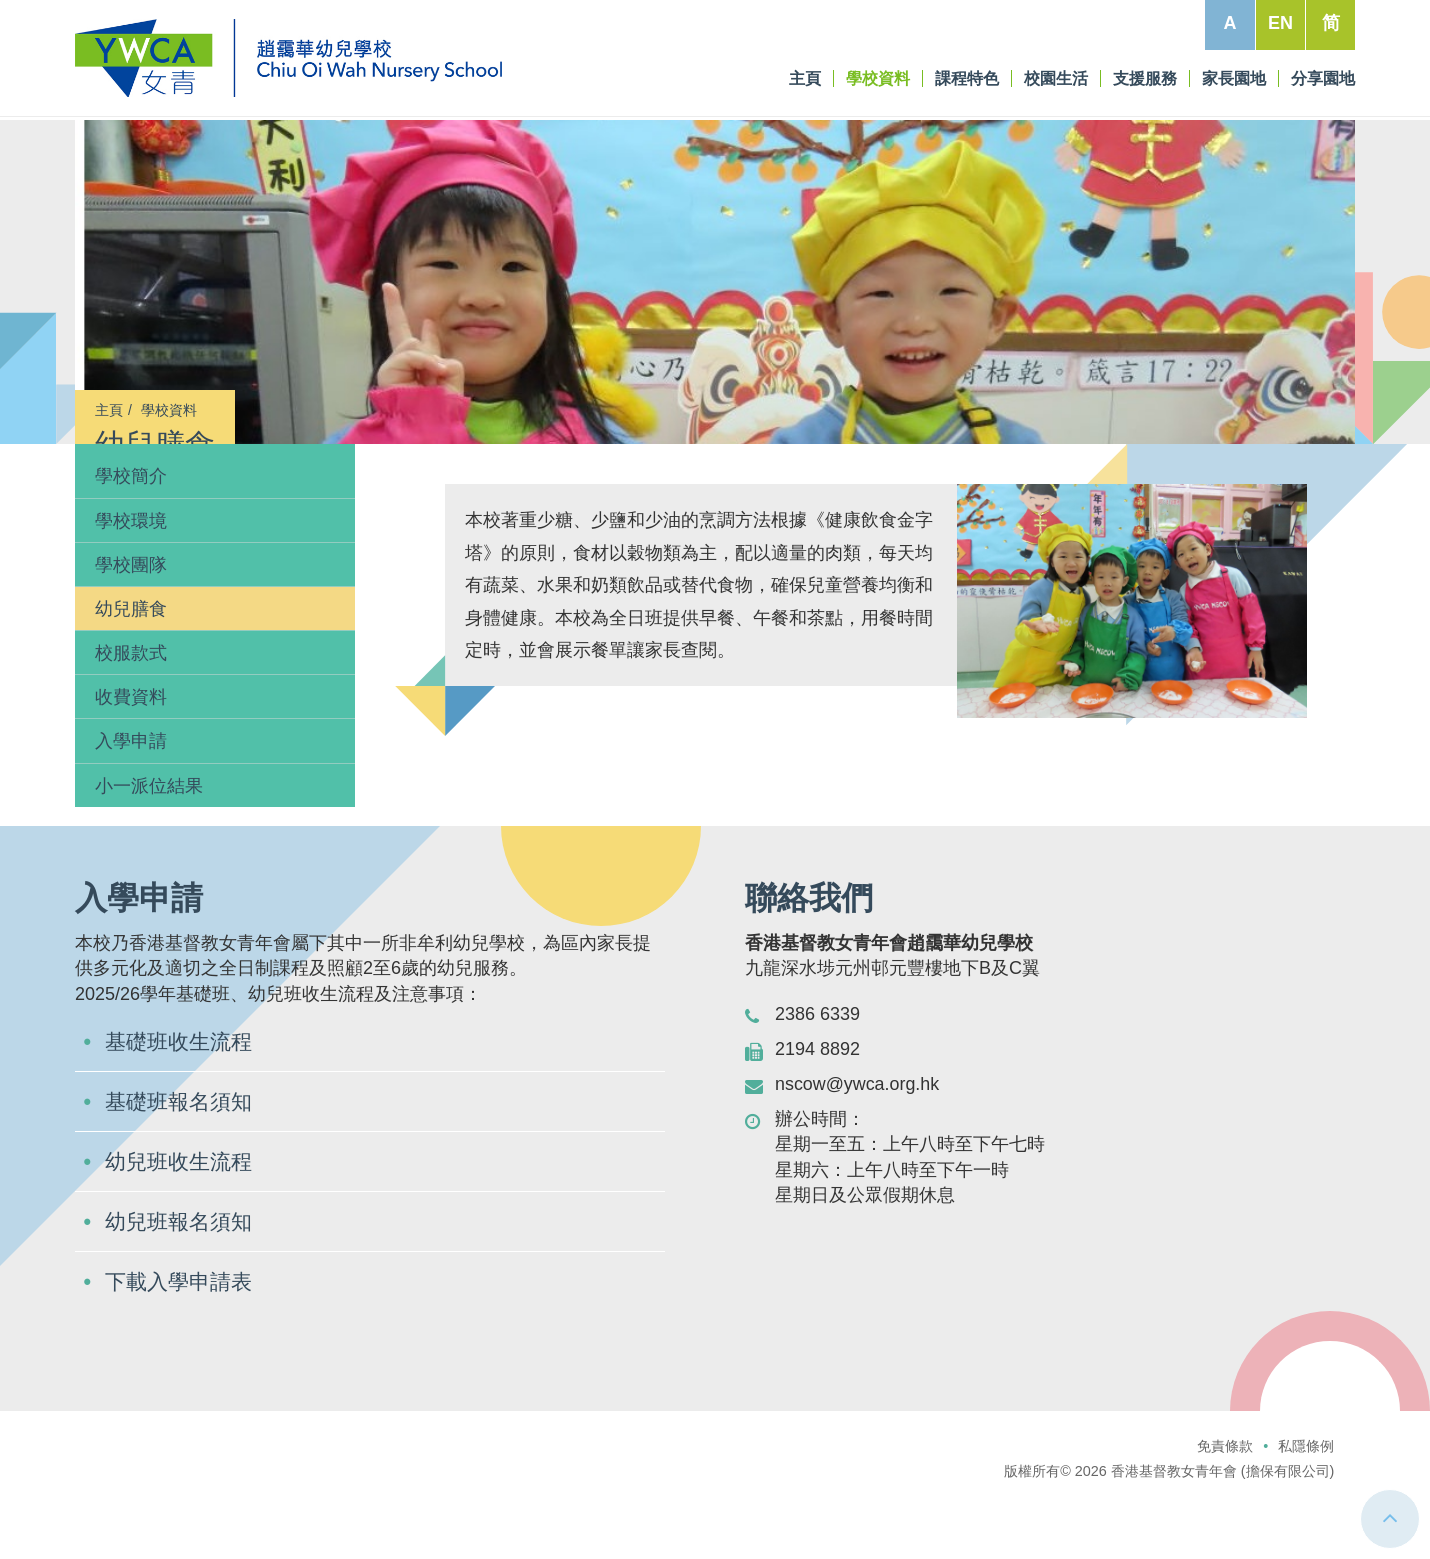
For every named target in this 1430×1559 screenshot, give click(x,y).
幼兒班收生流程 (182, 1186)
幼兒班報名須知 (182, 1246)
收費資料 (131, 723)
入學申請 (131, 767)
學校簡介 (131, 502)
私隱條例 (1306, 1471)
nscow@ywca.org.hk (857, 1110)
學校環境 (131, 546)
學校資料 (169, 410)
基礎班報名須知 (182, 1126)
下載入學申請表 (182, 1306)
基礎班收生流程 (182, 1066)
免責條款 (1225, 1471)
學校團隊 (131, 590)
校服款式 (131, 679)
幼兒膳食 (131, 635)
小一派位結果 (149, 811)
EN (1280, 23)
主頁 (109, 410)
